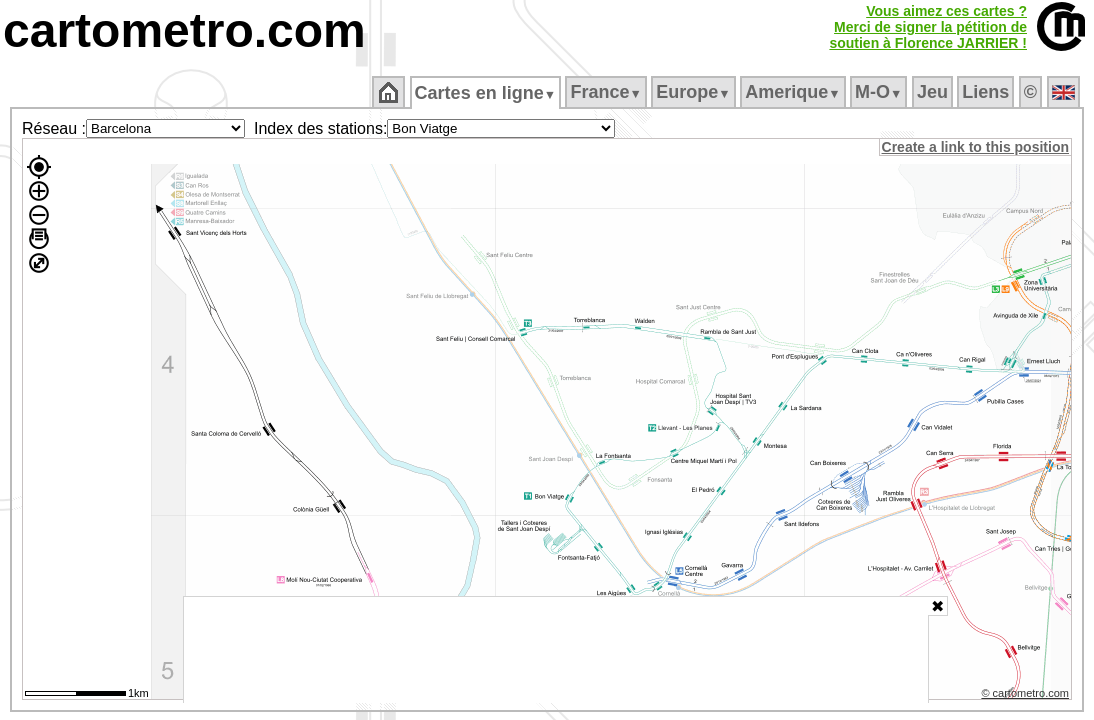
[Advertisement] (556, 650)
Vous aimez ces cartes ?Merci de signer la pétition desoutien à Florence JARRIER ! (928, 27)
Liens (987, 92)
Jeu (933, 92)
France (607, 92)
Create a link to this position (976, 147)
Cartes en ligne (486, 93)
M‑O (880, 92)
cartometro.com (184, 30)
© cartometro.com (1027, 696)
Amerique (794, 92)
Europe (695, 92)
